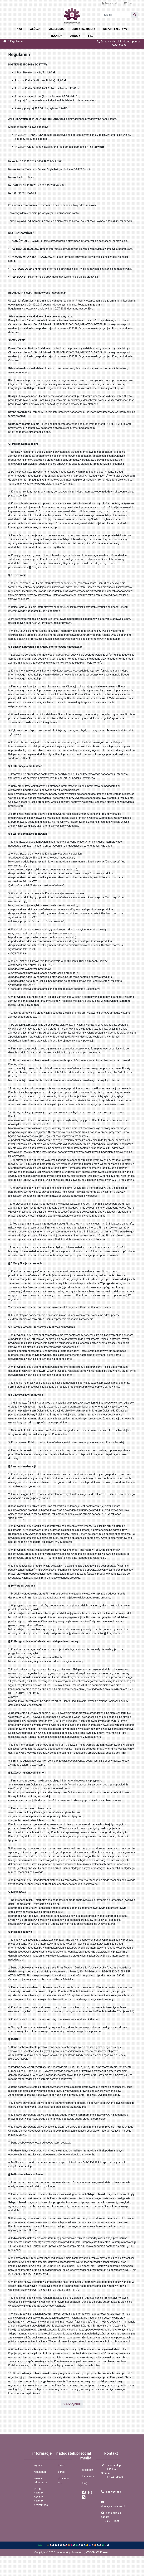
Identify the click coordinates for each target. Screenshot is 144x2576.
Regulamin (16, 41)
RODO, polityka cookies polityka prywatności (41, 2497)
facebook (87, 2469)
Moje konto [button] (110, 3)
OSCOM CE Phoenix (98, 2552)
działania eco (63, 2480)
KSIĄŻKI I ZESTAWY (115, 29)
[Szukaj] (116, 15)
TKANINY (56, 35)
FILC (90, 35)
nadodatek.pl (63, 2552)
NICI (19, 29)
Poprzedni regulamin (90, 304)
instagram (88, 2476)
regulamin (40, 2471)
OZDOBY (75, 35)
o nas (61, 2465)
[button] (130, 3)
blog (84, 2483)
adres (61, 2471)
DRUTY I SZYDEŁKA (83, 29)
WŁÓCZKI (35, 29)
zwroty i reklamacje (40, 2480)
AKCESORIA (56, 29)
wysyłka (38, 2465)
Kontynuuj (72, 2404)
